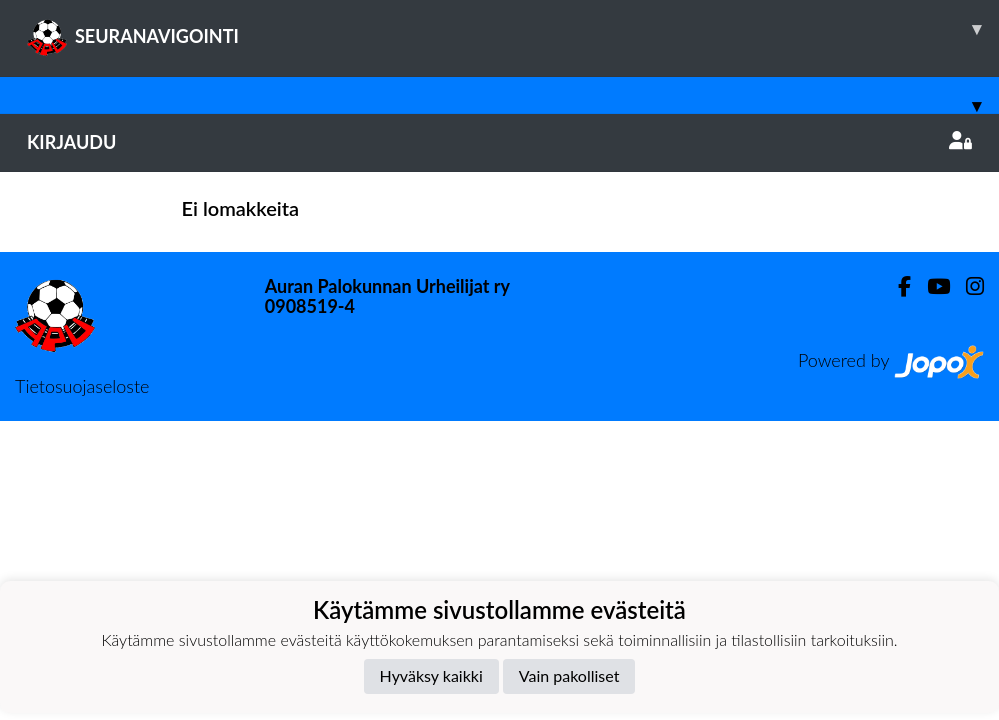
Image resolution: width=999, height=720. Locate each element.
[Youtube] (930, 286)
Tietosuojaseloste (82, 386)
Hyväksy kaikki (431, 675)
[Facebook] (896, 286)
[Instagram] (967, 286)
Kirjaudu (499, 142)
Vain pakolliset (569, 675)
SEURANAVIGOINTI (513, 29)
